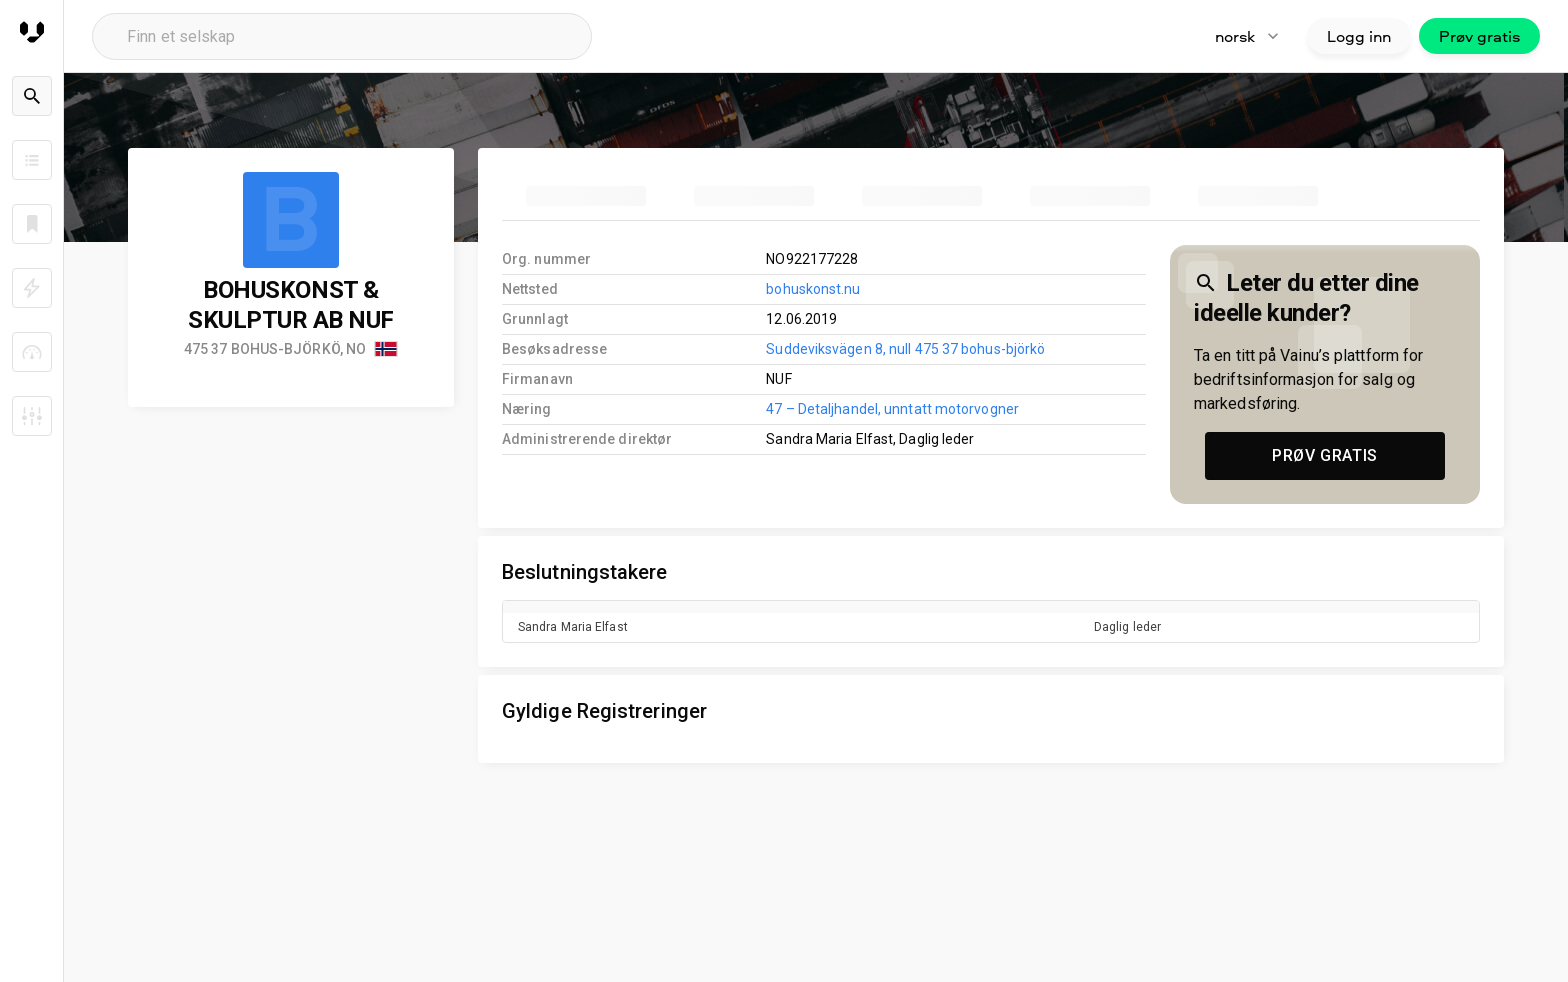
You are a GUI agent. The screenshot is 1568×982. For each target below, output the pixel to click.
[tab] (586, 196)
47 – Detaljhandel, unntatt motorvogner (892, 409)
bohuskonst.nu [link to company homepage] (813, 289)
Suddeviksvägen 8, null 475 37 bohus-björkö (905, 349)
